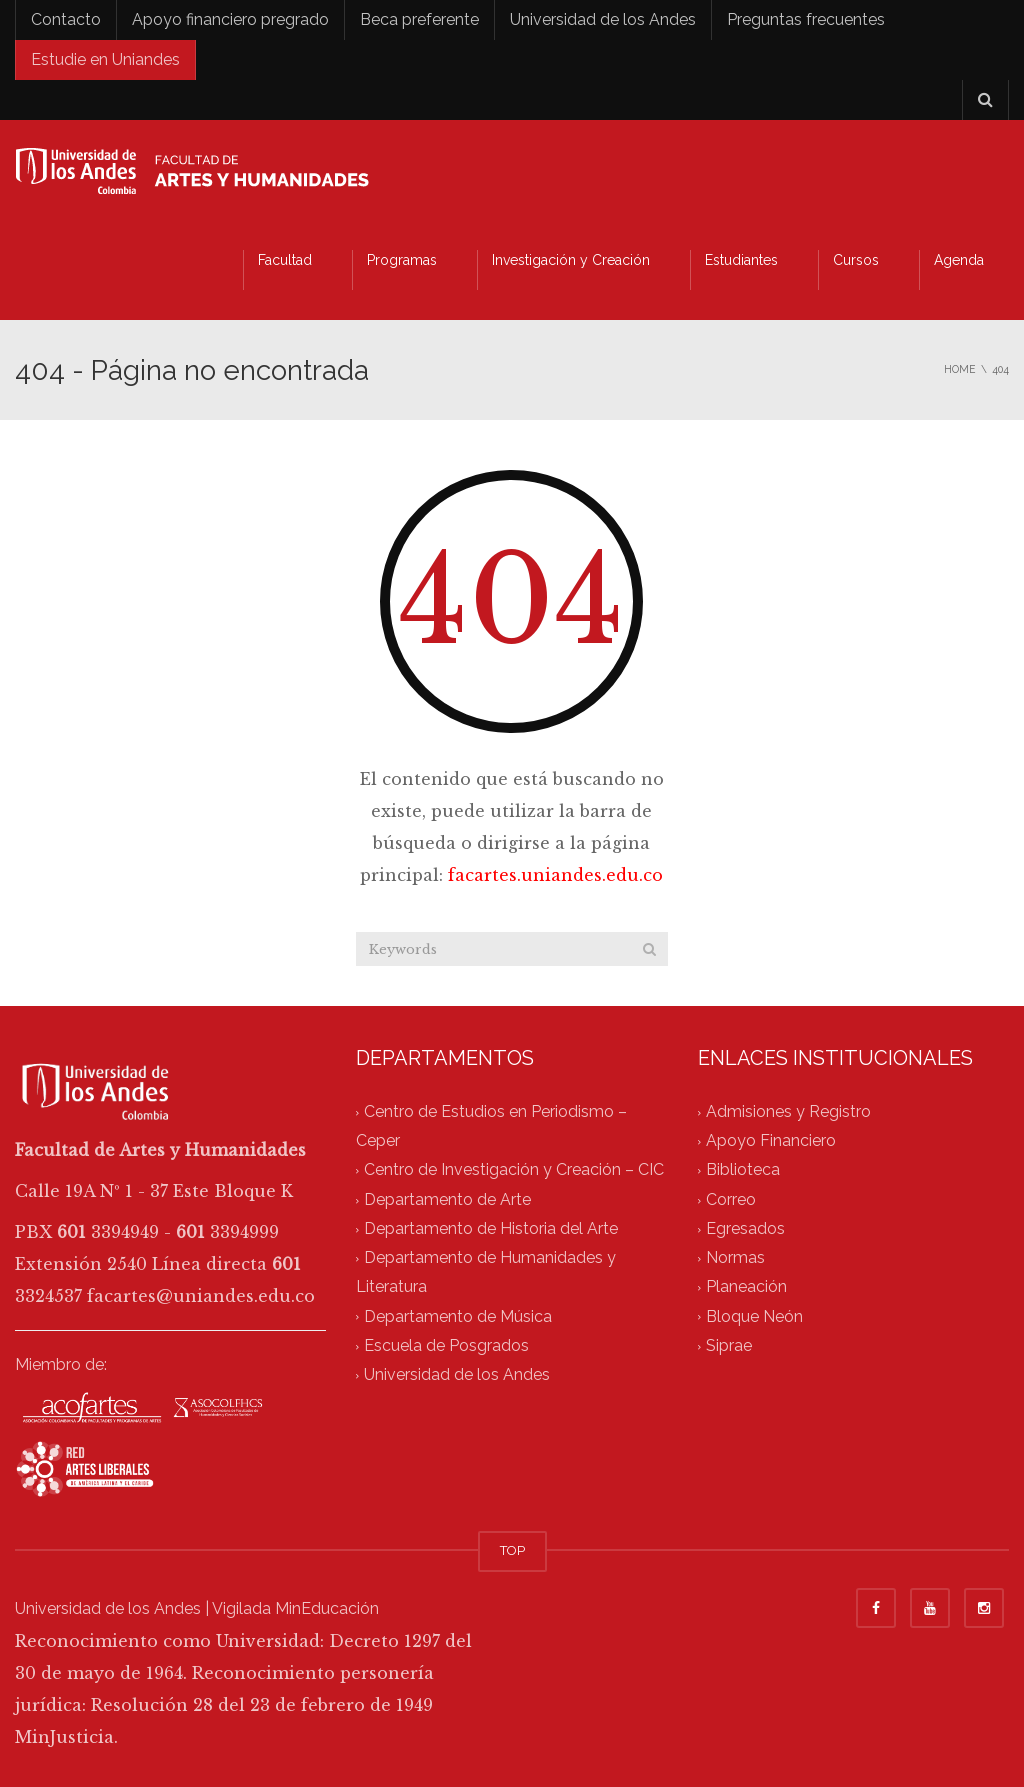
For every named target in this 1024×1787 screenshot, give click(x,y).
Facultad (285, 260)
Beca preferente (419, 19)
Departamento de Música (458, 1316)
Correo (731, 1199)
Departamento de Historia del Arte (491, 1228)
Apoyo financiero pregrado (230, 19)
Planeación (746, 1287)
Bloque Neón (754, 1316)
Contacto (66, 19)
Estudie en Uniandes (105, 59)
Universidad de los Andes (603, 19)
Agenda (959, 260)
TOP (512, 1550)
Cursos (856, 260)
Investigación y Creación (571, 260)
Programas (402, 260)
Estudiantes (741, 260)
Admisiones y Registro (788, 1111)
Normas (735, 1258)
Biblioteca (743, 1170)
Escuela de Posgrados (446, 1345)
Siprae (729, 1345)
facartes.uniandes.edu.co (555, 875)
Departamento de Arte (447, 1199)
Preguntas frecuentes (806, 19)
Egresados (745, 1228)
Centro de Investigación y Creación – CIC (514, 1170)
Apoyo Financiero (771, 1141)
